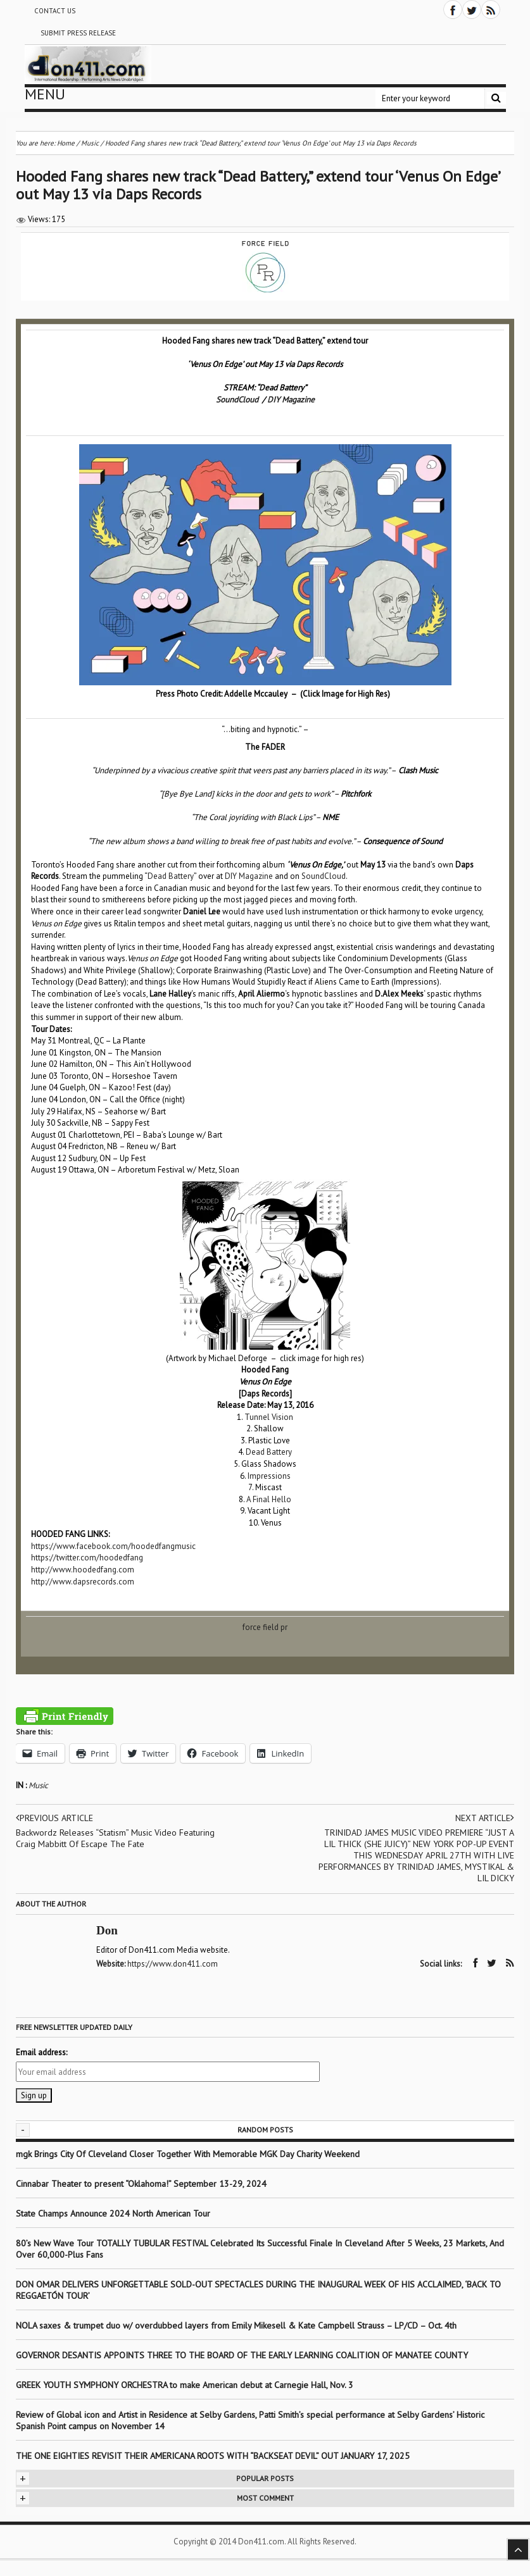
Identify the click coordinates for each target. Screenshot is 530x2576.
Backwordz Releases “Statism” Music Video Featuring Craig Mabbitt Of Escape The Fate (115, 1838)
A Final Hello (268, 1499)
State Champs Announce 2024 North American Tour (113, 2213)
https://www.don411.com (172, 1963)
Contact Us (54, 10)
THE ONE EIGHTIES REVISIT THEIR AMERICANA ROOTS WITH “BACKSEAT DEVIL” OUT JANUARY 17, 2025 (213, 2455)
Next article (484, 1818)
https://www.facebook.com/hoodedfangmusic (113, 1546)
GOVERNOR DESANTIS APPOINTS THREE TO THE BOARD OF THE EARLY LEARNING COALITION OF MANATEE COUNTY (242, 2355)
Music (38, 1785)
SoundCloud (237, 399)
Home (66, 143)
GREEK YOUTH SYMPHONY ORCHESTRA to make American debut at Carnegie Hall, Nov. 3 (184, 2385)
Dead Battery (171, 876)
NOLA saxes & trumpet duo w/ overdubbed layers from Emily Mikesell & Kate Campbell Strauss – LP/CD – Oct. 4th (236, 2325)
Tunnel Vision (268, 1417)
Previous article (54, 1818)
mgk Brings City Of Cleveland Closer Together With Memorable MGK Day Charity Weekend (188, 2154)
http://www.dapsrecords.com (82, 1581)
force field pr (265, 1627)
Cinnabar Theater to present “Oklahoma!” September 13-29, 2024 (141, 2183)
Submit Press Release (78, 32)
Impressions (269, 1476)
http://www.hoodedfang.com (82, 1569)
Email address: (41, 2052)
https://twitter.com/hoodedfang (87, 1557)
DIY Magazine (291, 399)
